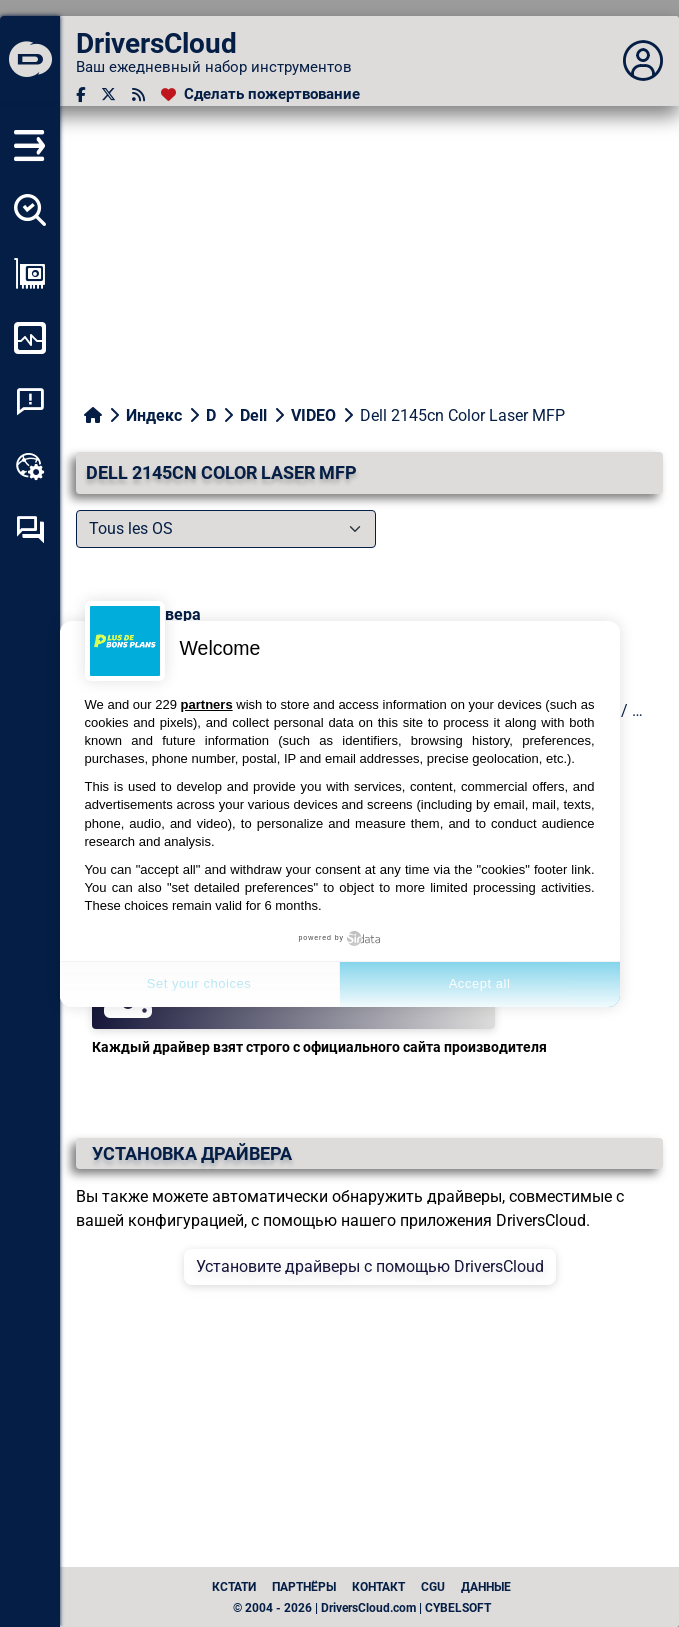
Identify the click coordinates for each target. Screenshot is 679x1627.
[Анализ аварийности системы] (30, 402)
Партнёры (304, 1587)
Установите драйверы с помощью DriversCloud (370, 1266)
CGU (433, 1587)
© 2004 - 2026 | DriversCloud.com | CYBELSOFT (362, 1608)
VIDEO (313, 415)
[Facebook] (80, 94)
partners (207, 704)
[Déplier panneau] (643, 61)
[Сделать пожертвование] (260, 94)
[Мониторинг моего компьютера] (30, 338)
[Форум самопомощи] (30, 530)
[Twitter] (108, 94)
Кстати (234, 1587)
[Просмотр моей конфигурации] (30, 274)
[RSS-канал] (138, 94)
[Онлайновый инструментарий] (30, 466)
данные (486, 1587)
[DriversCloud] (30, 61)
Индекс (154, 415)
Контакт (378, 1587)
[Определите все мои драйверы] (30, 210)
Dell (253, 415)
